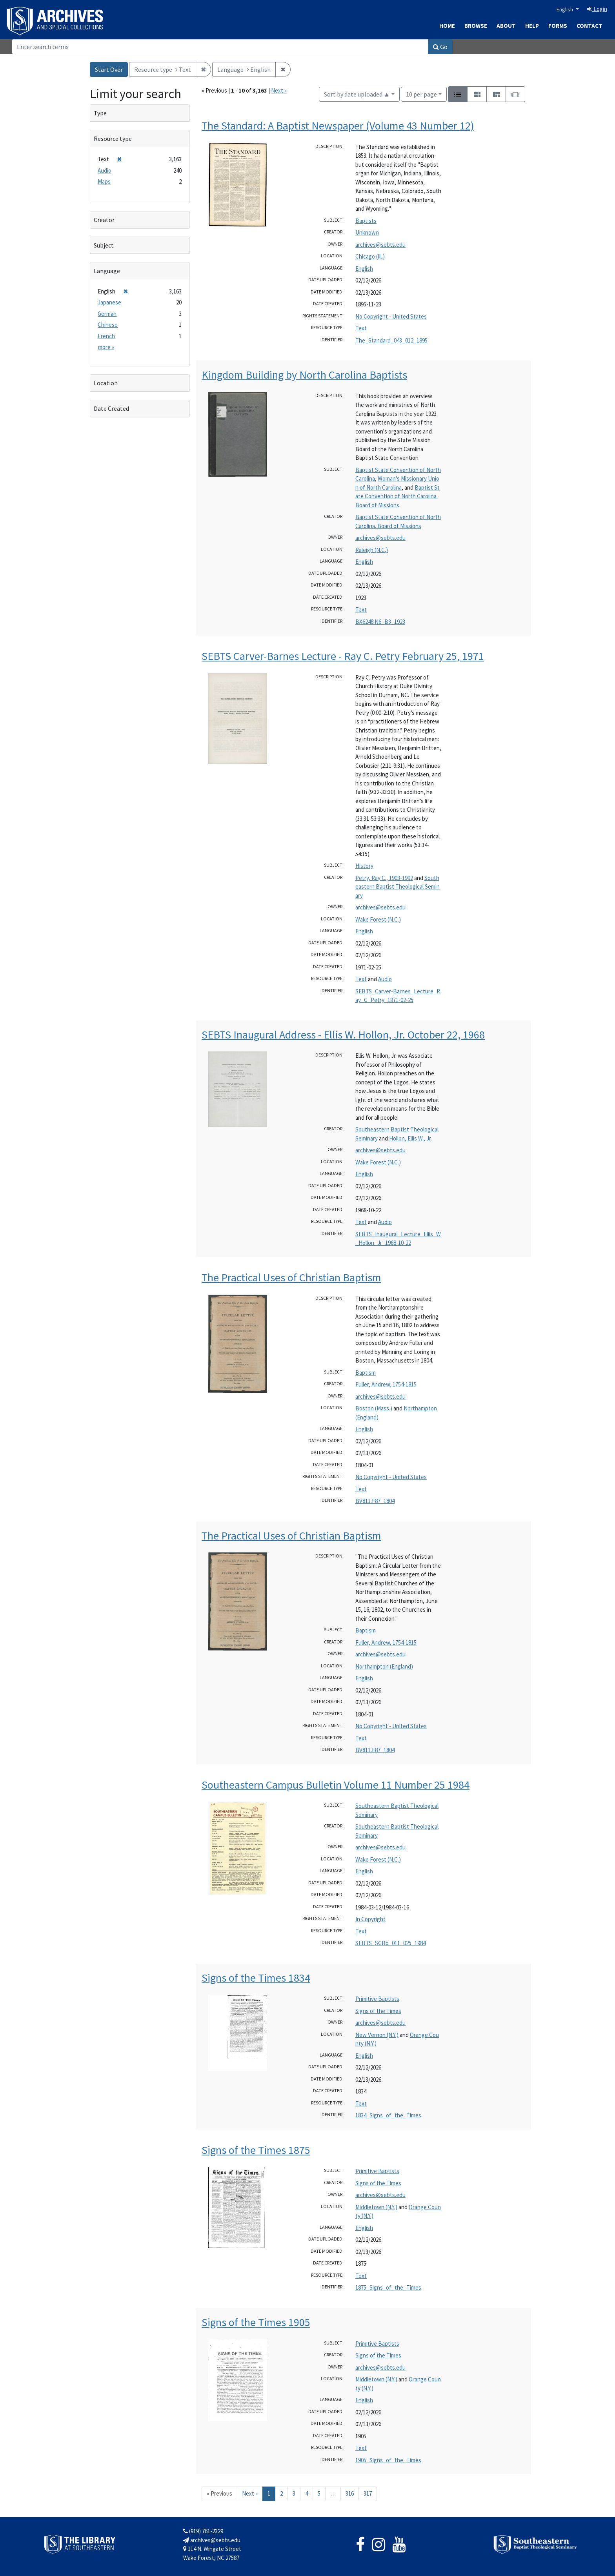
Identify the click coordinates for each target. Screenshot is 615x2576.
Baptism (365, 1372)
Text (361, 328)
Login (597, 9)
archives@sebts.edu (380, 244)
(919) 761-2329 (203, 2531)
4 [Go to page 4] (306, 2493)
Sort (357, 94)
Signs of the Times (378, 2011)
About (506, 25)
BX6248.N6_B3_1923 (380, 621)
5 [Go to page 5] (319, 2493)
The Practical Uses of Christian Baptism (291, 1277)
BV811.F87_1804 (375, 1501)
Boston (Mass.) (373, 1408)
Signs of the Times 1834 (256, 1978)
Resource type (113, 138)
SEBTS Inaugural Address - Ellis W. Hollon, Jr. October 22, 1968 (343, 1034)
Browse (475, 25)
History (364, 865)
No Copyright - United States (391, 316)
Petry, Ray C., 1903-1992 (384, 878)
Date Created (111, 408)
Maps (104, 181)
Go (440, 47)
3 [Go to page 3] (294, 2493)
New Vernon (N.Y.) (376, 2035)
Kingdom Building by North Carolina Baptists (304, 375)
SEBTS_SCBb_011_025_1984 (390, 1943)
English (565, 9)
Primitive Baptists (377, 1998)
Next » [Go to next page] (250, 2493)
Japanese (109, 302)
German (107, 313)
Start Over (109, 69)
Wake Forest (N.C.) (378, 919)
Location (106, 383)
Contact (589, 25)
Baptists (366, 220)
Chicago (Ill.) (370, 256)
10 (421, 93)
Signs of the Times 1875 (256, 2150)
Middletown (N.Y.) (376, 2207)
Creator (104, 220)
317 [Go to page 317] (368, 2493)
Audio (385, 979)
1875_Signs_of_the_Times (388, 2287)
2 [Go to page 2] (281, 2493)
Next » (279, 90)
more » (106, 347)
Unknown (367, 232)
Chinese (108, 324)
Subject (104, 245)
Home (447, 25)
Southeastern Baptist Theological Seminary (397, 886)
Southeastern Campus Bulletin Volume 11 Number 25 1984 (335, 1785)
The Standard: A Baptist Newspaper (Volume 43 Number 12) (338, 125)
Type (100, 113)
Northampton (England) (384, 1666)
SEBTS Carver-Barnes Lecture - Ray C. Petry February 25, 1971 (343, 656)
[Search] (220, 46)
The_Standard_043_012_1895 (391, 340)
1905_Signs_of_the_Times (388, 2460)
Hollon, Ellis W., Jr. (410, 1138)
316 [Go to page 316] (350, 2493)
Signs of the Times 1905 (256, 2322)
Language (107, 271)
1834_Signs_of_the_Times (388, 2115)
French (106, 336)
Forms (557, 25)
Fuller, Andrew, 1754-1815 (386, 1384)
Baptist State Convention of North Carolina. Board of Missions (397, 496)
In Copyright (370, 1919)
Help (532, 25)
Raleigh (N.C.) (371, 550)
